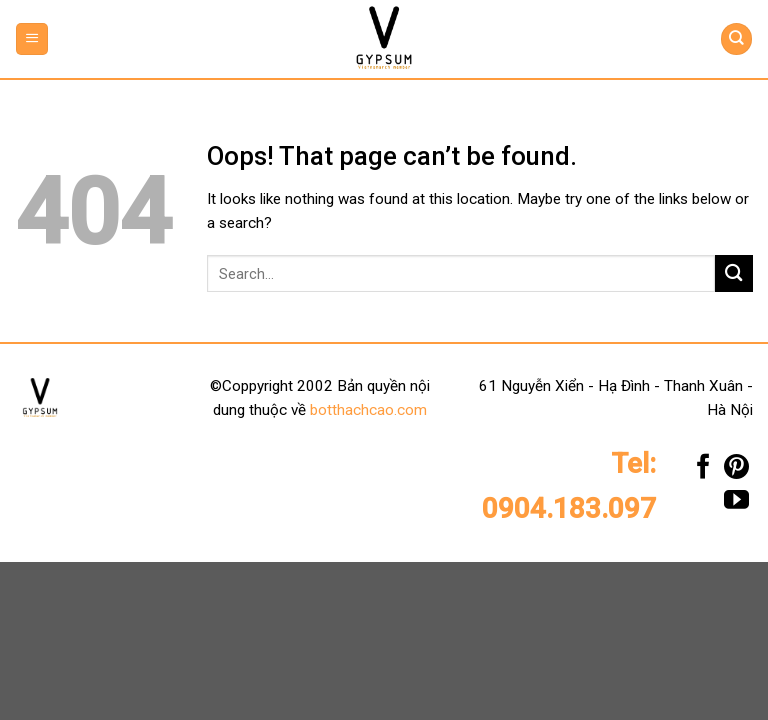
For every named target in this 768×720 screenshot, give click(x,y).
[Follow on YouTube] (736, 504)
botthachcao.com (368, 410)
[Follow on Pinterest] (736, 471)
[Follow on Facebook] (703, 471)
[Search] (736, 38)
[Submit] (734, 273)
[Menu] (32, 38)
